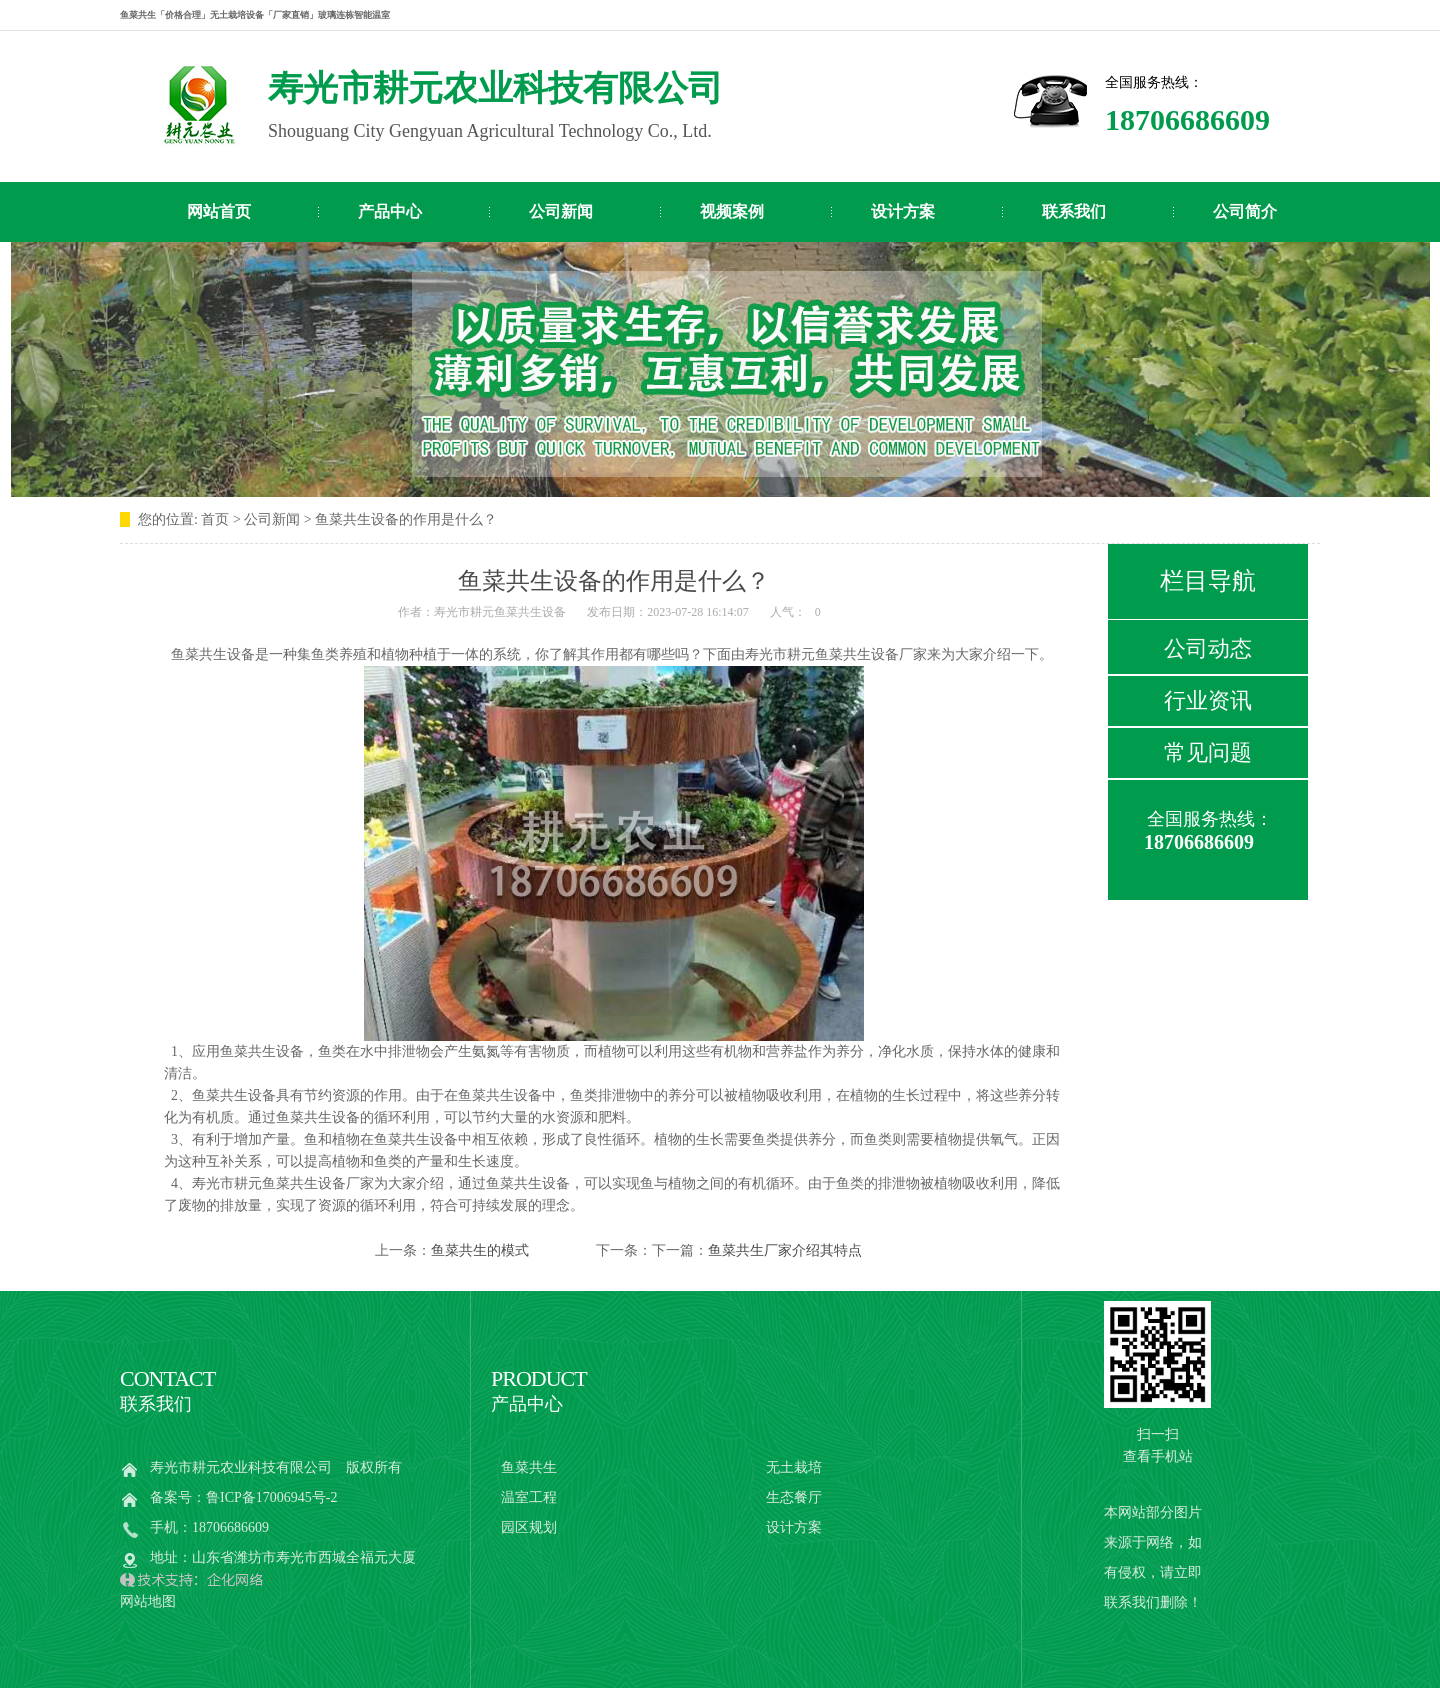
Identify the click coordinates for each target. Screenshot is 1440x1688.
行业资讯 (1208, 700)
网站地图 (148, 1601)
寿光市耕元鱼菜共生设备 (500, 612)
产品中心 (390, 211)
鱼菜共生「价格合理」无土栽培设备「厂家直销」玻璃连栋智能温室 (255, 15)
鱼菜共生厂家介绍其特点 (785, 1250)
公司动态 (1208, 648)
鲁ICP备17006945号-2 (271, 1497)
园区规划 (529, 1527)
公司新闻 (561, 211)
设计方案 (903, 211)
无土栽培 (794, 1467)
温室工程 (529, 1497)
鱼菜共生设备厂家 (318, 1183)
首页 (215, 519)
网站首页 (219, 211)
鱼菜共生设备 (857, 654)
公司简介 (1245, 211)
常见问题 (1208, 752)
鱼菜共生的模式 (480, 1250)
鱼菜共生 (529, 1467)
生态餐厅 (794, 1497)
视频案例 (732, 211)
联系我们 (1074, 211)
